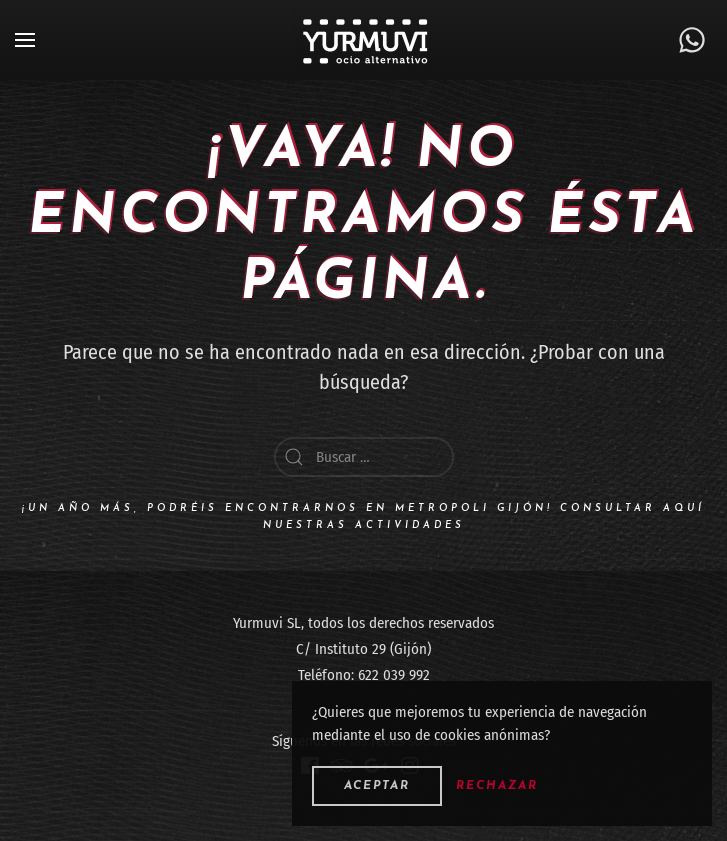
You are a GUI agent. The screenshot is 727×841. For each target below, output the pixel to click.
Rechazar (497, 786)
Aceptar (377, 786)
